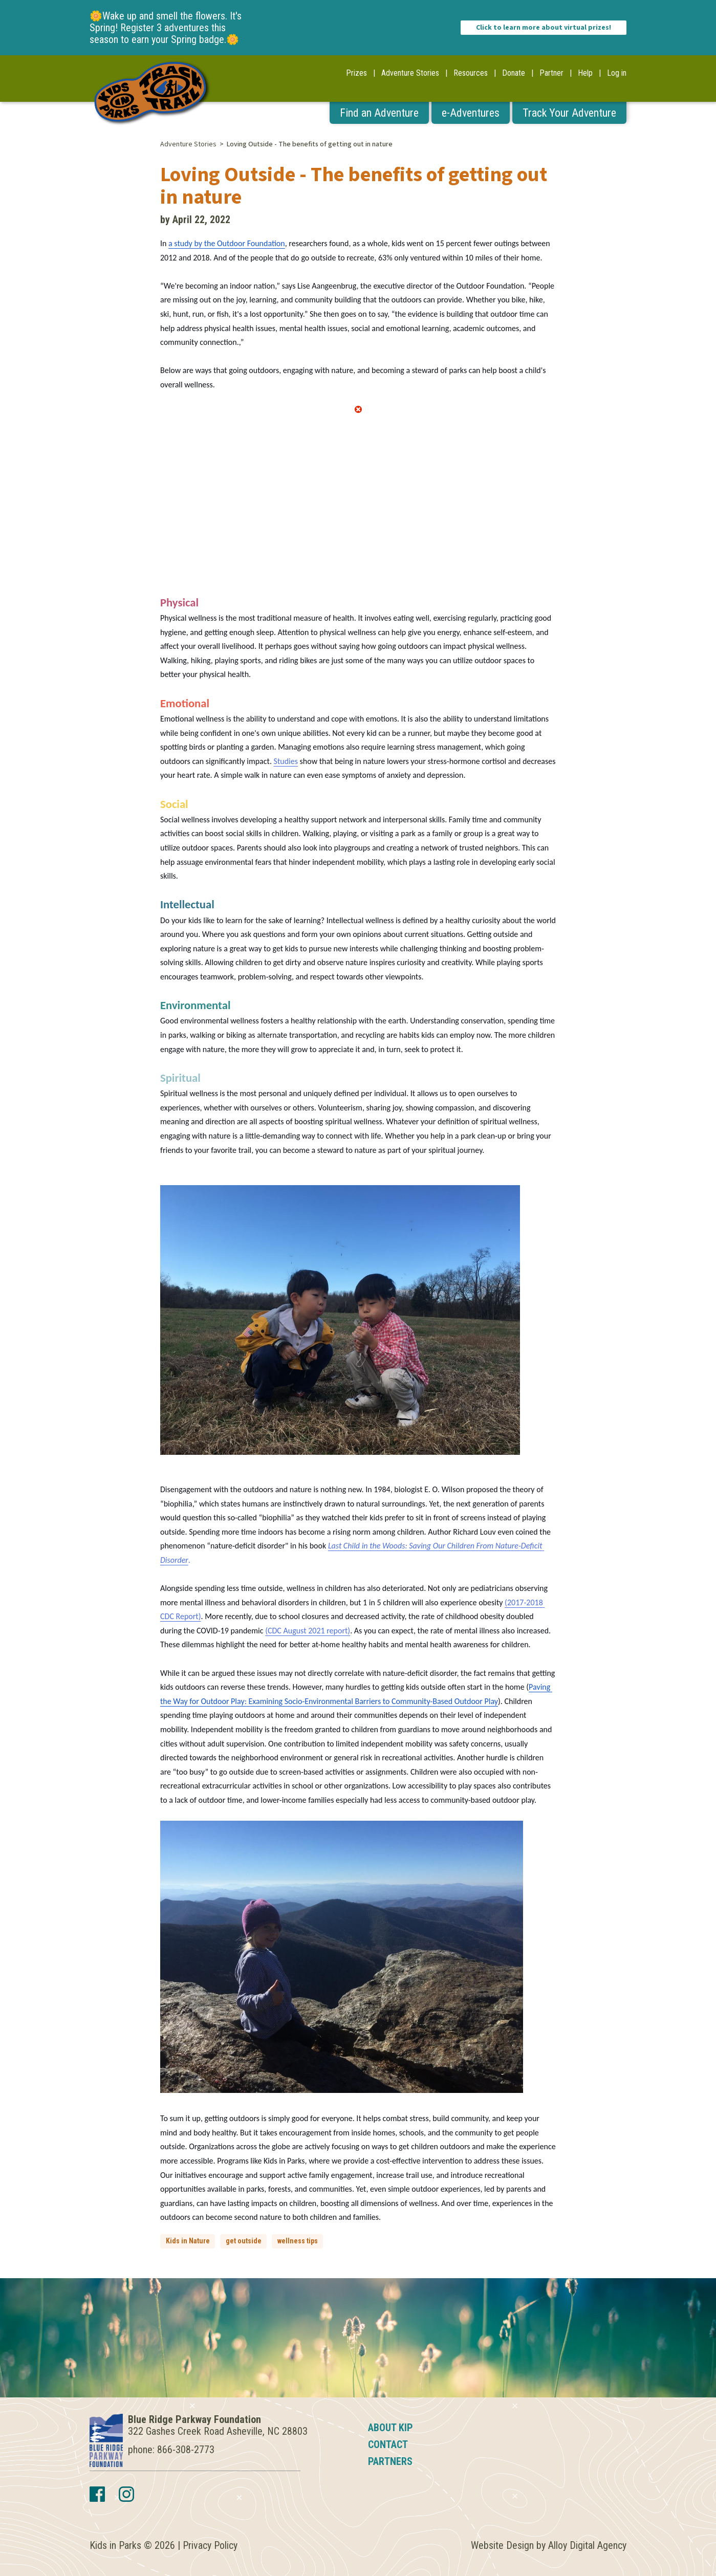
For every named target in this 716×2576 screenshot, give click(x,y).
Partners (390, 2461)
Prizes (356, 73)
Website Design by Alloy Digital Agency (548, 2545)
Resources (470, 73)
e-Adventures (471, 112)
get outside (244, 2241)
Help (585, 73)
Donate (513, 73)
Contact (388, 2444)
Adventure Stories (410, 73)
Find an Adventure (379, 112)
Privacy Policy (210, 2545)
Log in (616, 73)
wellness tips (297, 2241)
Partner (551, 73)
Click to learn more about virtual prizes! (543, 28)
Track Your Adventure (569, 112)
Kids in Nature (188, 2241)
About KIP (390, 2427)
